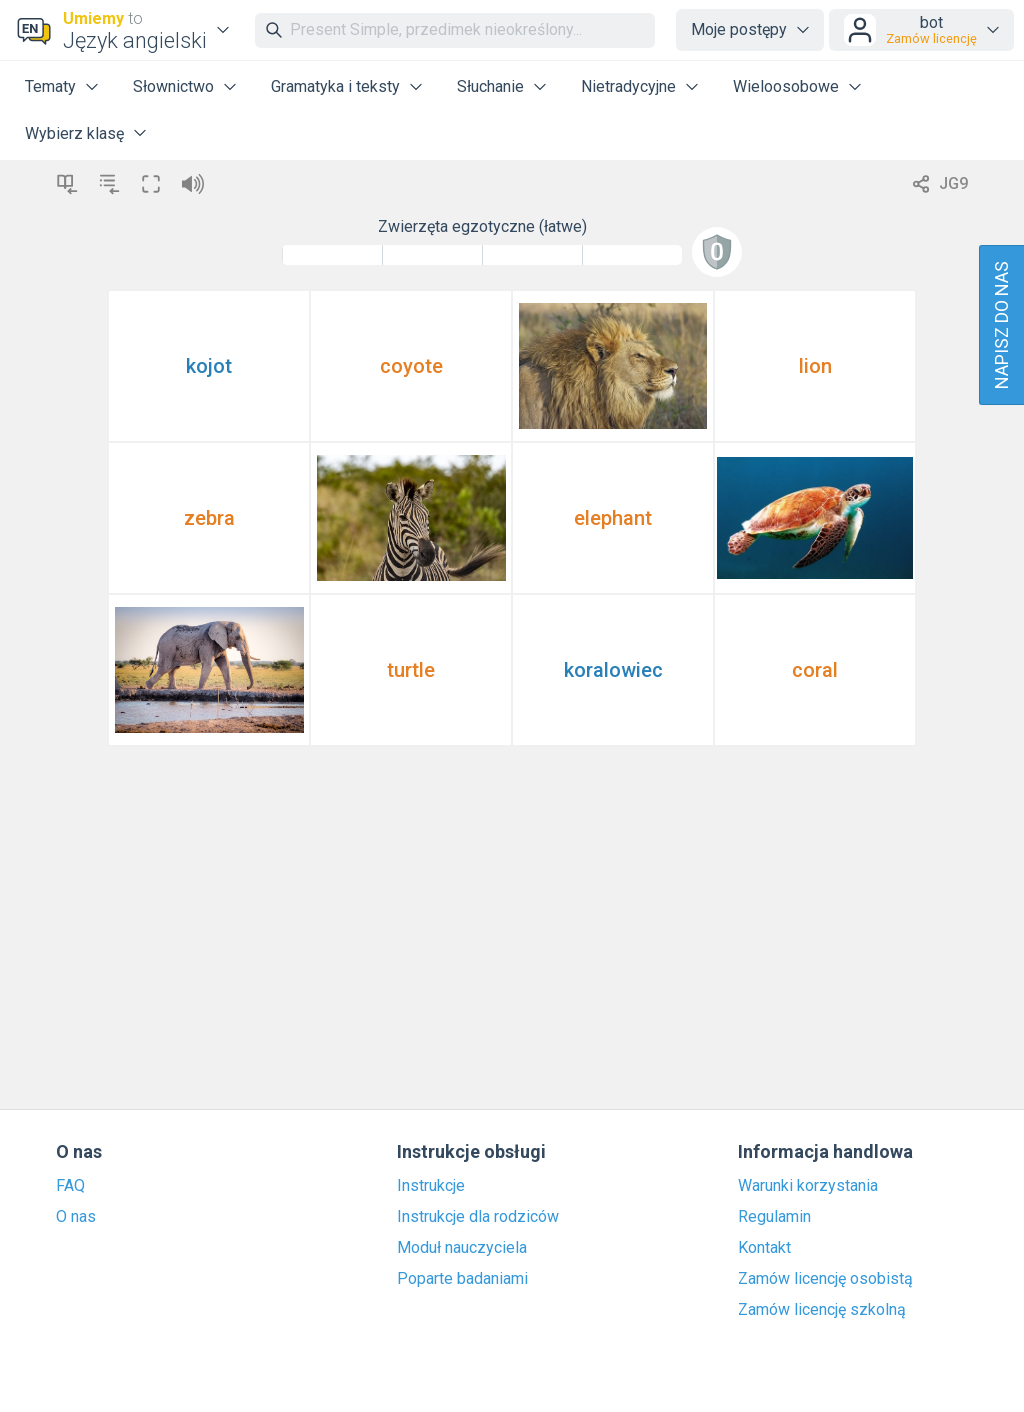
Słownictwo (173, 86)
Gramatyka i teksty (335, 86)
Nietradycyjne (628, 86)
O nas (76, 1217)
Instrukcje (431, 1186)
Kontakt (764, 1248)
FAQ (70, 1186)
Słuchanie (490, 86)
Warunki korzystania (808, 1186)
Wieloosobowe (786, 86)
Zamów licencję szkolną (822, 1310)
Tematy (50, 86)
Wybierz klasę (74, 133)
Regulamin (774, 1217)
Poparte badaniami (462, 1279)
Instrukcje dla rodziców (478, 1217)
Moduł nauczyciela (462, 1248)
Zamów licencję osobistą (825, 1279)
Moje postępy (739, 29)
